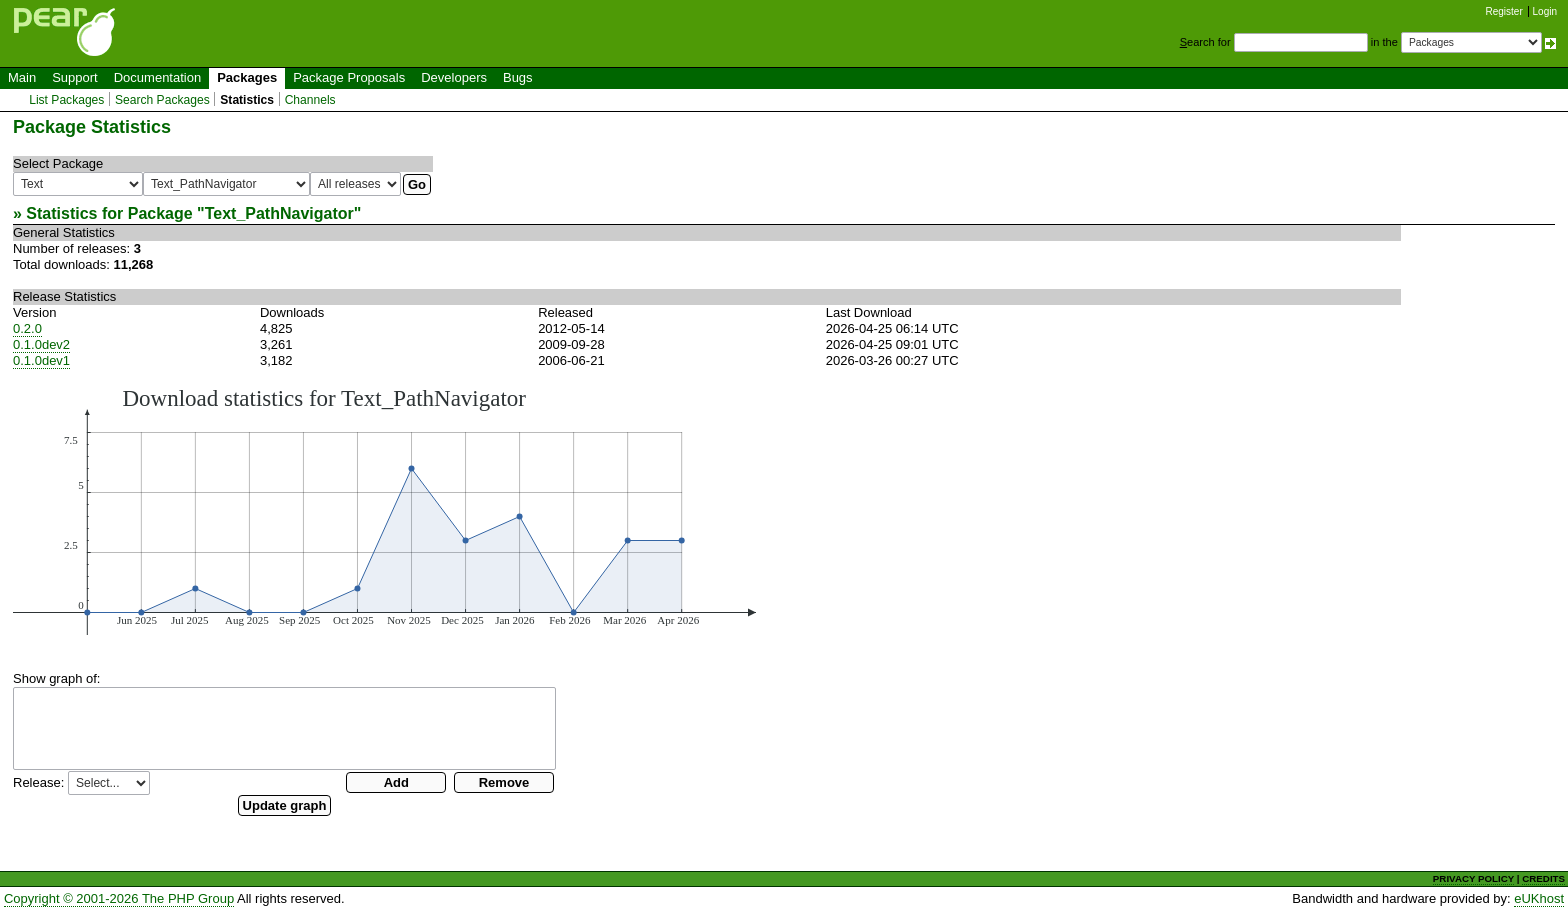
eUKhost (1539, 898)
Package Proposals (349, 77)
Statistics (247, 100)
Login (1545, 11)
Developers (454, 77)
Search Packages (162, 100)
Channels (310, 100)
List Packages (66, 100)
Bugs (518, 77)
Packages (247, 77)
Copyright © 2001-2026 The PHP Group (119, 898)
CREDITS (1543, 878)
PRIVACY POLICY (1473, 878)
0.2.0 (27, 328)
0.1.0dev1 (41, 360)
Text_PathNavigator (279, 213)
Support (75, 77)
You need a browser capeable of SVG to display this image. (384, 510)
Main (22, 77)
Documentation (157, 77)
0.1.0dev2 (41, 344)
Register (1504, 11)
